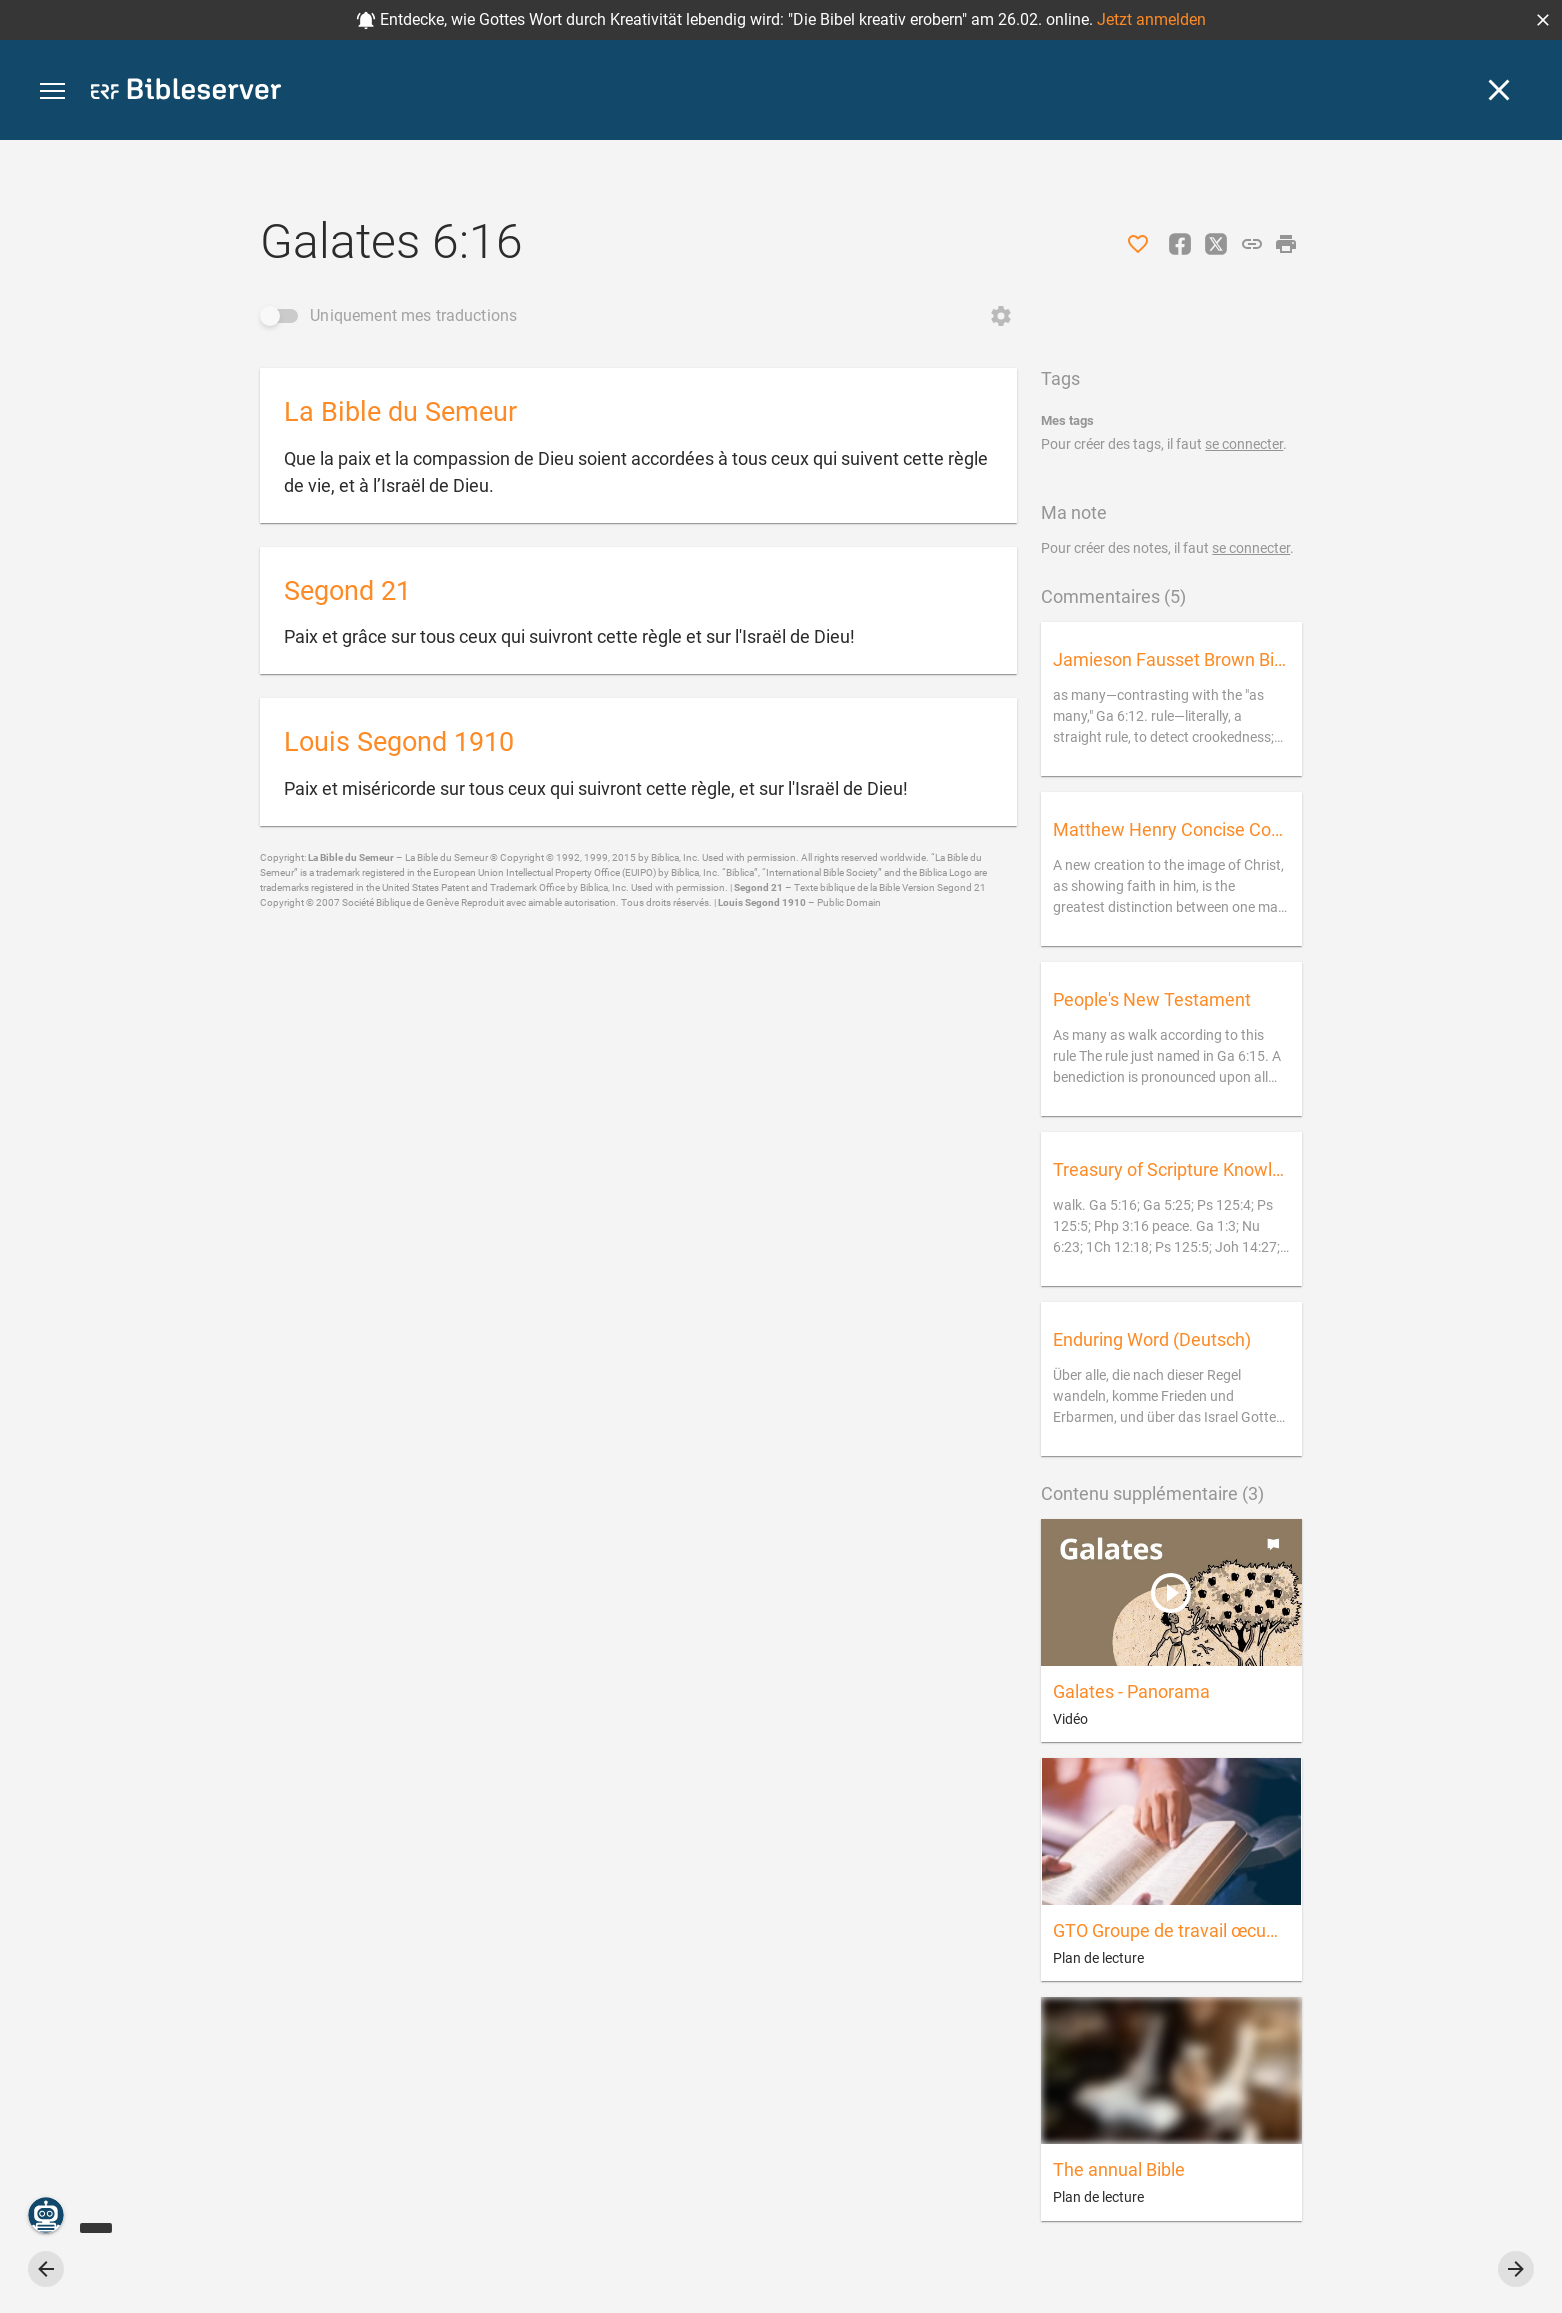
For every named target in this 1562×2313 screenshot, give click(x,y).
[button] (1543, 20)
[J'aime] (1138, 244)
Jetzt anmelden (1151, 19)
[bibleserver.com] (186, 92)
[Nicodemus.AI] (46, 2215)
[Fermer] (1499, 90)
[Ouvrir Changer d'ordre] (1001, 316)
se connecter (1244, 444)
